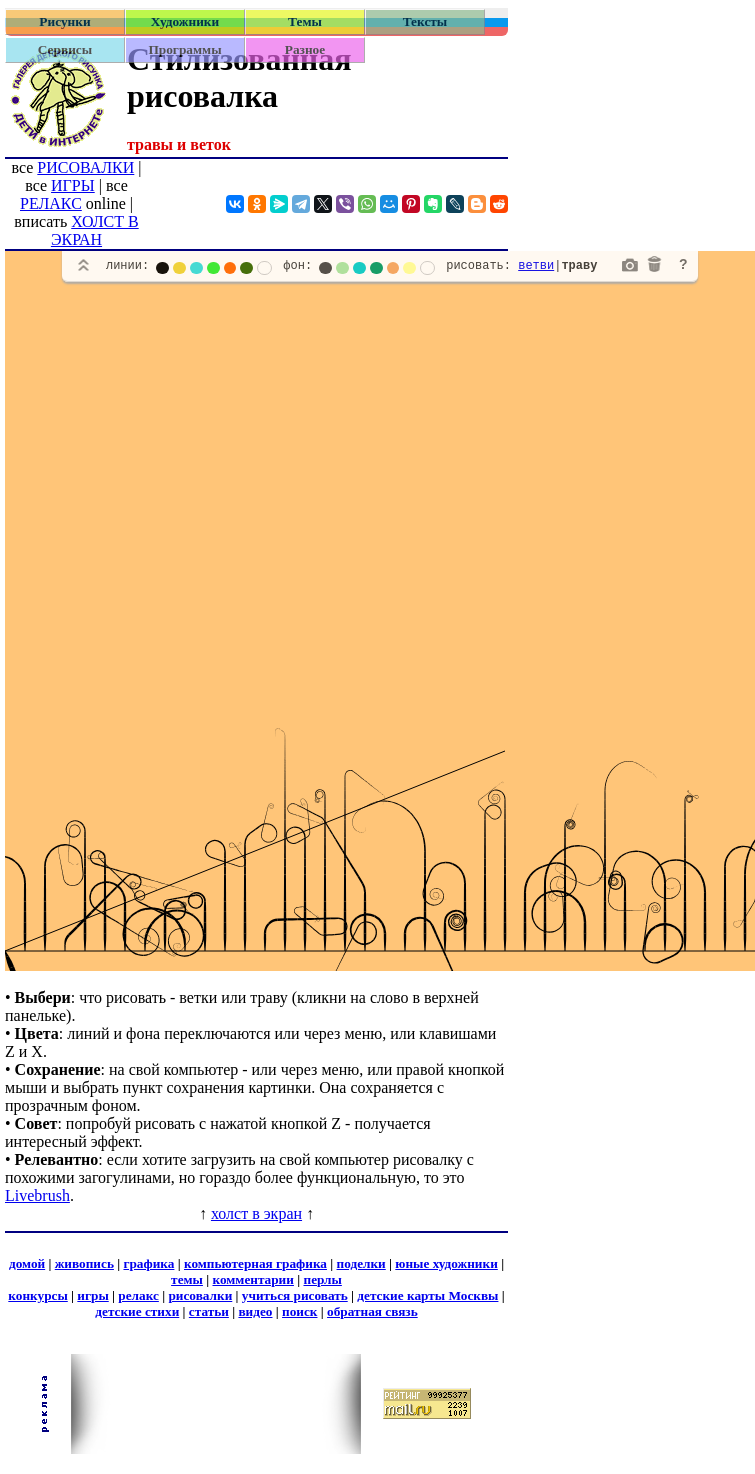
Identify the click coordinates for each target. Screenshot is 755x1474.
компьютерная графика (255, 1263)
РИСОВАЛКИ (85, 167)
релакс (138, 1295)
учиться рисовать (295, 1295)
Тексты (425, 21)
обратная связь (372, 1311)
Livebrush (37, 1195)
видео (255, 1311)
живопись (84, 1263)
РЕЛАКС (51, 203)
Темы (305, 21)
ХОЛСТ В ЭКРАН (95, 230)
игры (92, 1295)
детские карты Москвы (427, 1295)
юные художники (446, 1263)
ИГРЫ (73, 185)
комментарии (252, 1279)
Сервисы (65, 49)
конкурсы (37, 1295)
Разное (305, 49)
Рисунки (64, 21)
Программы (184, 49)
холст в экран (256, 1213)
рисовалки (200, 1295)
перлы (322, 1279)
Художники (185, 21)
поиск (299, 1311)
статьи (209, 1311)
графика (148, 1263)
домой (27, 1263)
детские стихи (137, 1311)
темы (187, 1279)
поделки (361, 1263)
